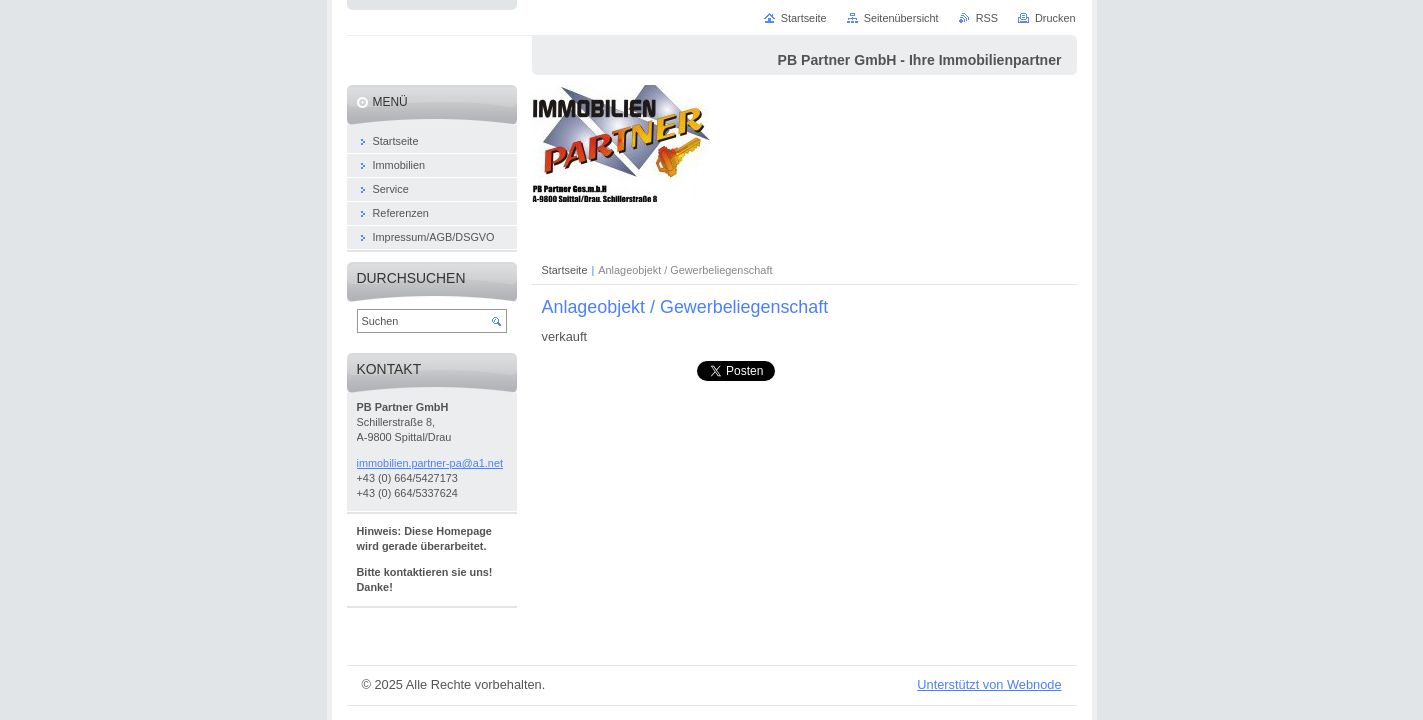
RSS (987, 18)
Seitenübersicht (901, 18)
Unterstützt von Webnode (989, 684)
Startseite (565, 270)
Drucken (1055, 18)
